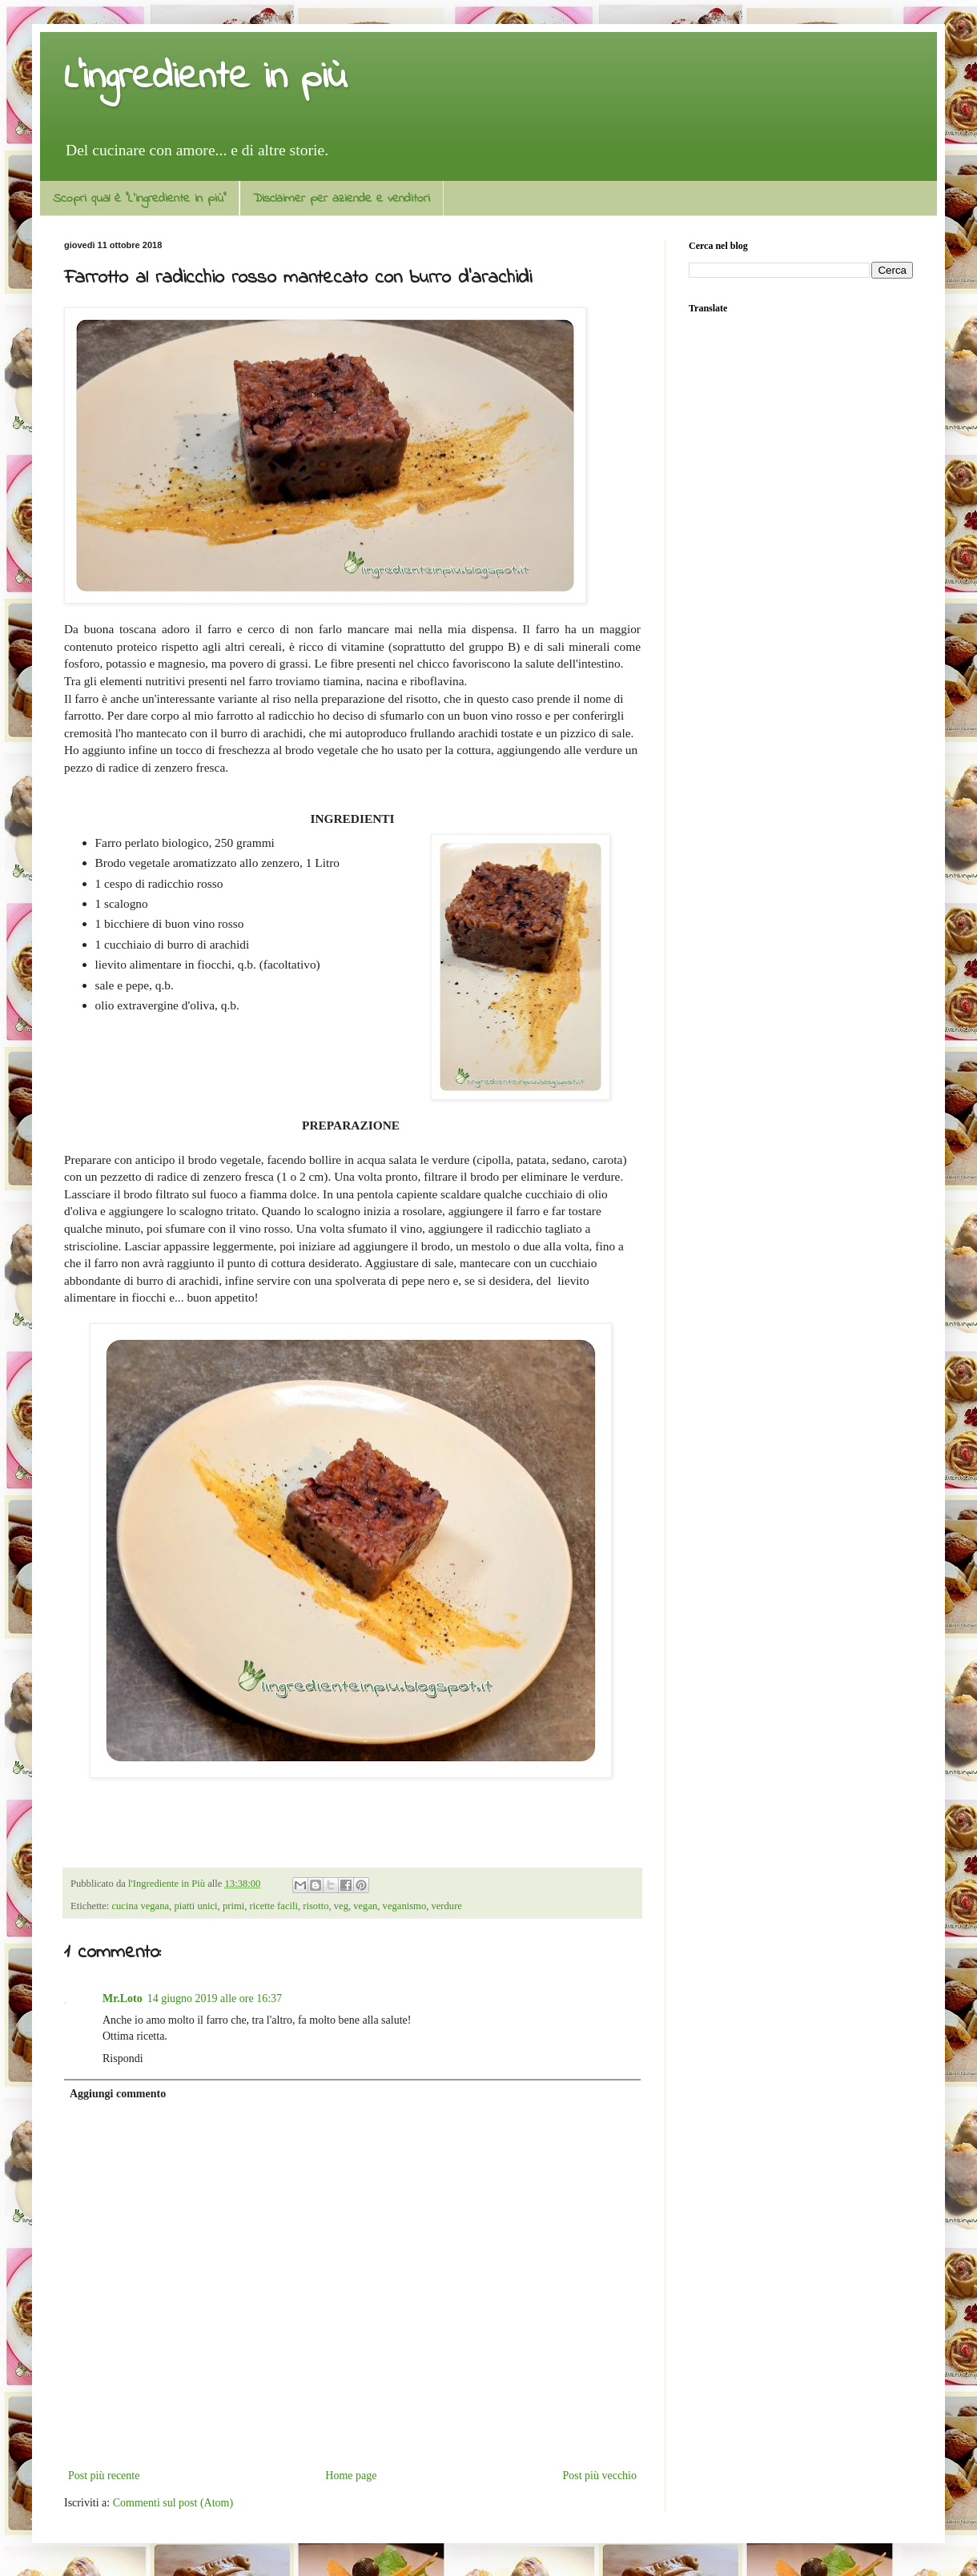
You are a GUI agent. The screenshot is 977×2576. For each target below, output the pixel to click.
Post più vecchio (599, 2476)
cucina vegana (140, 1906)
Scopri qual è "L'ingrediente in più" (139, 198)
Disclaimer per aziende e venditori (341, 198)
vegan (365, 1906)
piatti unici (195, 1906)
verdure (446, 1906)
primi (233, 1906)
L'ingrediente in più (205, 78)
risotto (315, 1906)
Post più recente (103, 2476)
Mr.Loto (123, 1998)
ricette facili (273, 1906)
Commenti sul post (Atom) (173, 2503)
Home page (350, 2476)
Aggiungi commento (118, 2094)
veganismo (405, 1906)
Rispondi (123, 2058)
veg (341, 1906)
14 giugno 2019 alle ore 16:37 (214, 1998)
